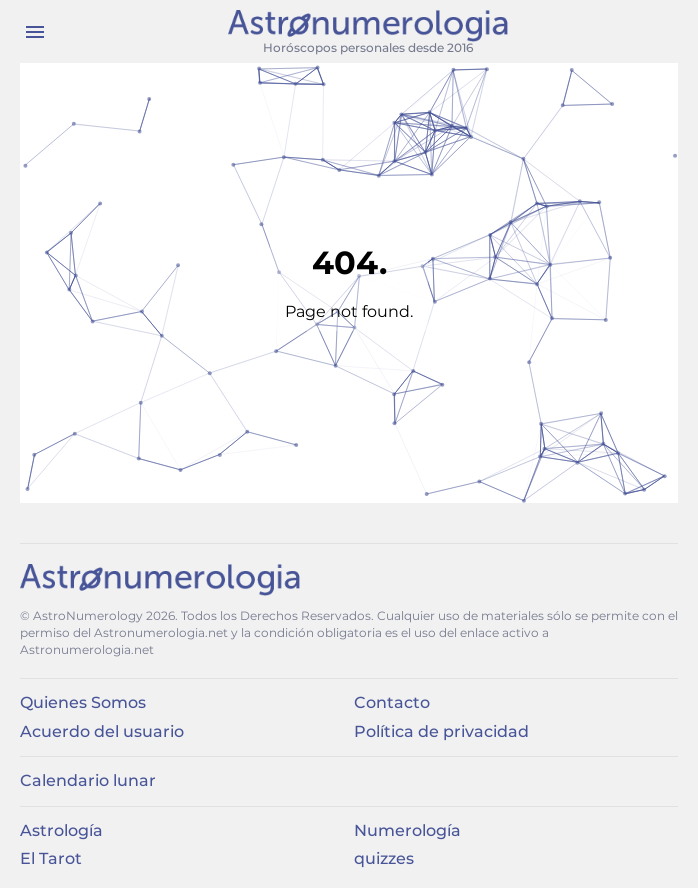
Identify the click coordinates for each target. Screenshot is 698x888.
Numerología (407, 830)
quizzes (384, 858)
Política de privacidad (441, 731)
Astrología (61, 830)
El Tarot (51, 858)
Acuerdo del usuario (102, 731)
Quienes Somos (83, 702)
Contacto (392, 702)
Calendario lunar (88, 780)
